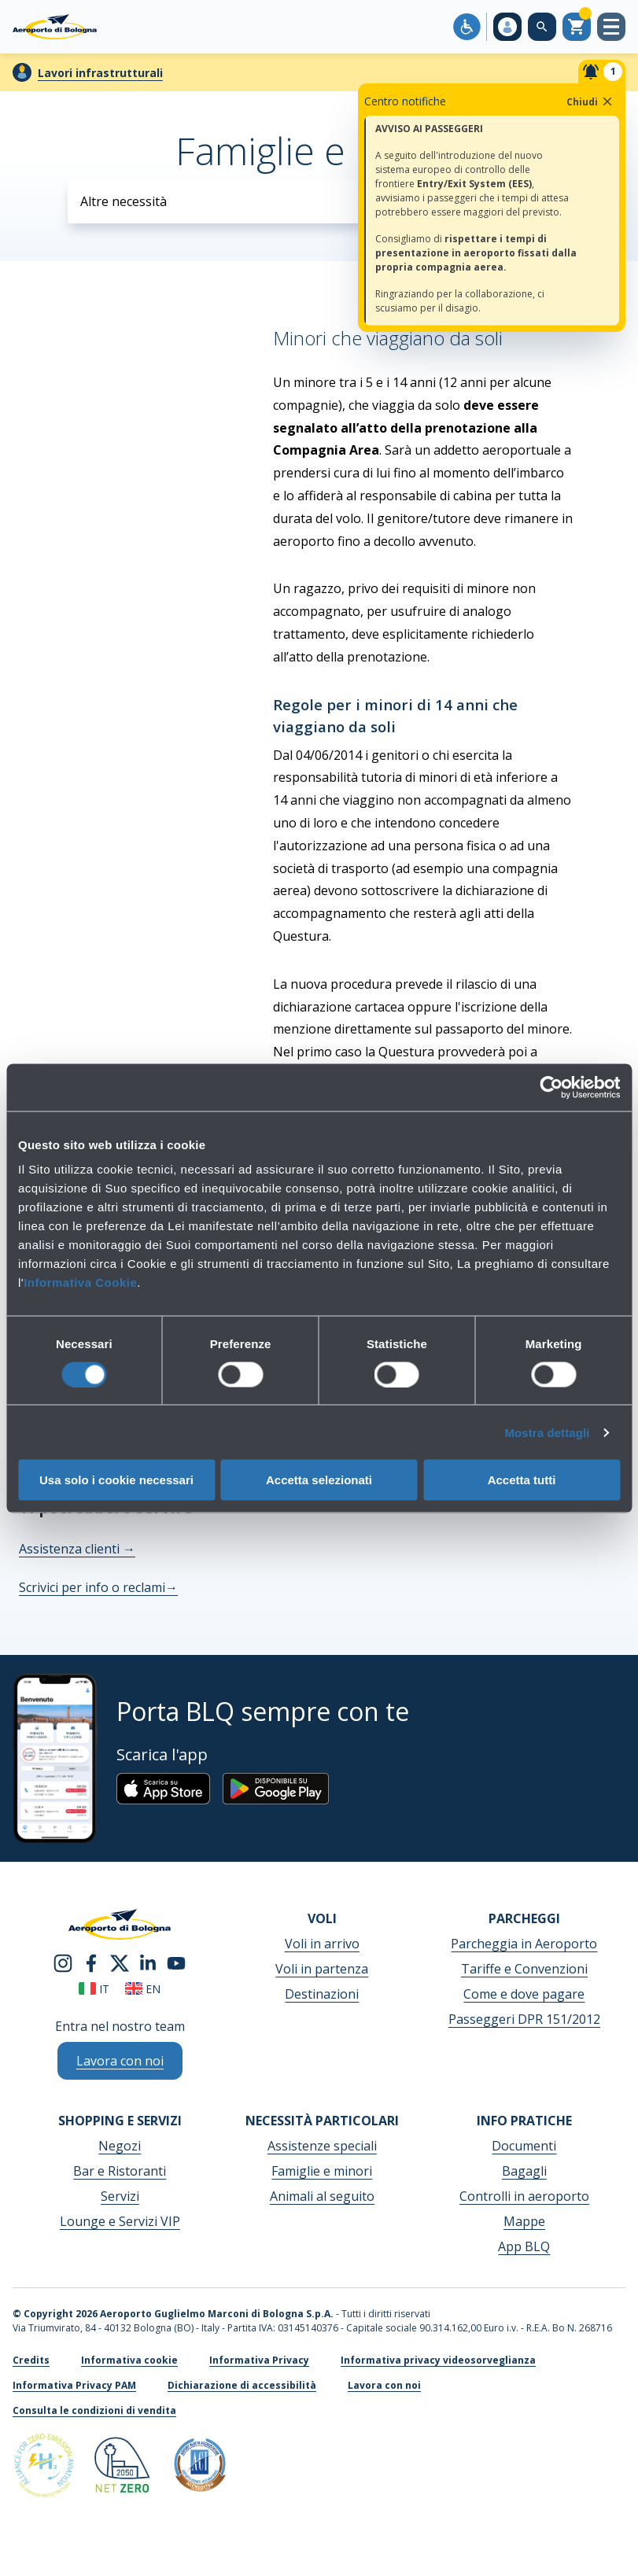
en (142, 1988)
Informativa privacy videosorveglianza (438, 2360)
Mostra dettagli (546, 1432)
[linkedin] (147, 1961)
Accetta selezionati (319, 1480)
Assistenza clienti (77, 1548)
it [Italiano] (94, 1988)
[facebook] (91, 1961)
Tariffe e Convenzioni (524, 1968)
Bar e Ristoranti (119, 2171)
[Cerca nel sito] (542, 27)
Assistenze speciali (322, 2145)
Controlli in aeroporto (524, 2196)
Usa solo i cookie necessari (116, 1480)
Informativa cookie (129, 2360)
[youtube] (176, 1961)
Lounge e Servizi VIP (120, 2221)
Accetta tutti (522, 1480)
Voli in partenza (321, 1968)
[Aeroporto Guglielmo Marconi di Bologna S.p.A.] (55, 26)
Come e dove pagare (524, 1994)
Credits (31, 2360)
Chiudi (590, 101)
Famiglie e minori (321, 2171)
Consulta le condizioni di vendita (94, 2410)
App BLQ (524, 2246)
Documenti (524, 2145)
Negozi (119, 2145)
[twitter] (119, 1961)
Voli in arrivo (322, 1943)
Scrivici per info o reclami (98, 1587)
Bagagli (524, 2171)
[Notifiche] (601, 71)
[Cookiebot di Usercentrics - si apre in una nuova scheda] (551, 1087)
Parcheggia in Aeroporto (524, 1943)
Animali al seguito (322, 2196)
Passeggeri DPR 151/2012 (524, 2019)
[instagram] (62, 1961)
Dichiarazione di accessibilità (242, 2385)
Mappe (524, 2221)
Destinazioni (322, 1994)
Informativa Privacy (259, 2360)
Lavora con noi (384, 2385)
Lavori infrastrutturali (100, 72)
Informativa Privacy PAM (74, 2385)
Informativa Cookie (80, 1282)
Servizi (120, 2196)
